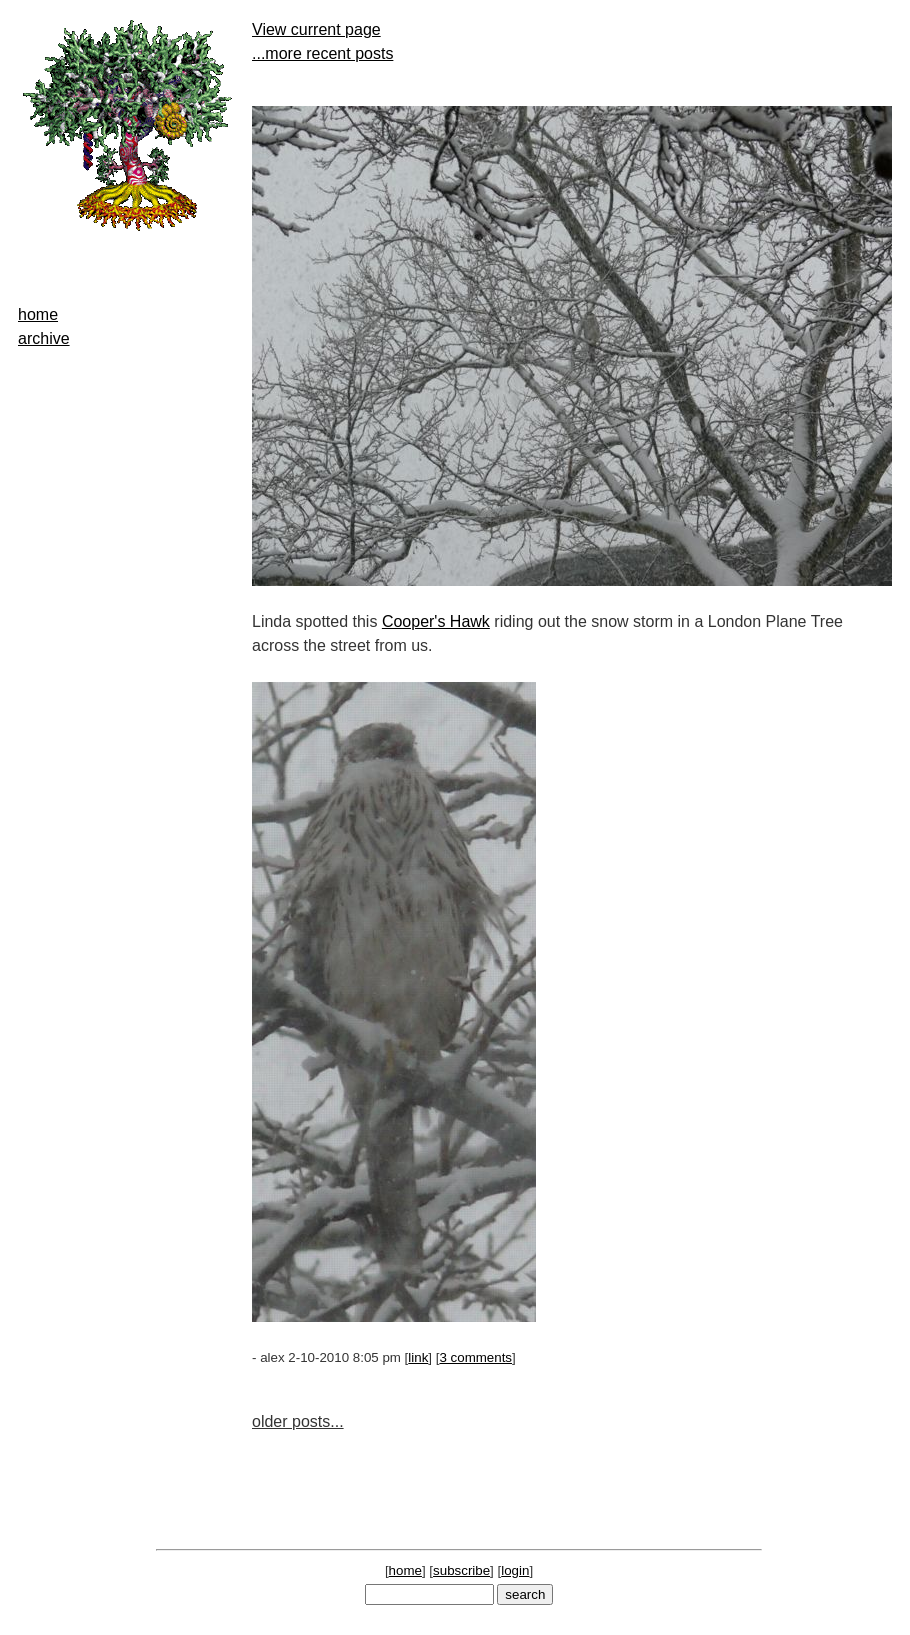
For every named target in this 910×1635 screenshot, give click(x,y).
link (418, 1357)
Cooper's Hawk (436, 621)
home (38, 314)
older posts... (298, 1421)
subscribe (461, 1570)
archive (44, 338)
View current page (316, 29)
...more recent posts (322, 53)
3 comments (475, 1357)
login (515, 1570)
